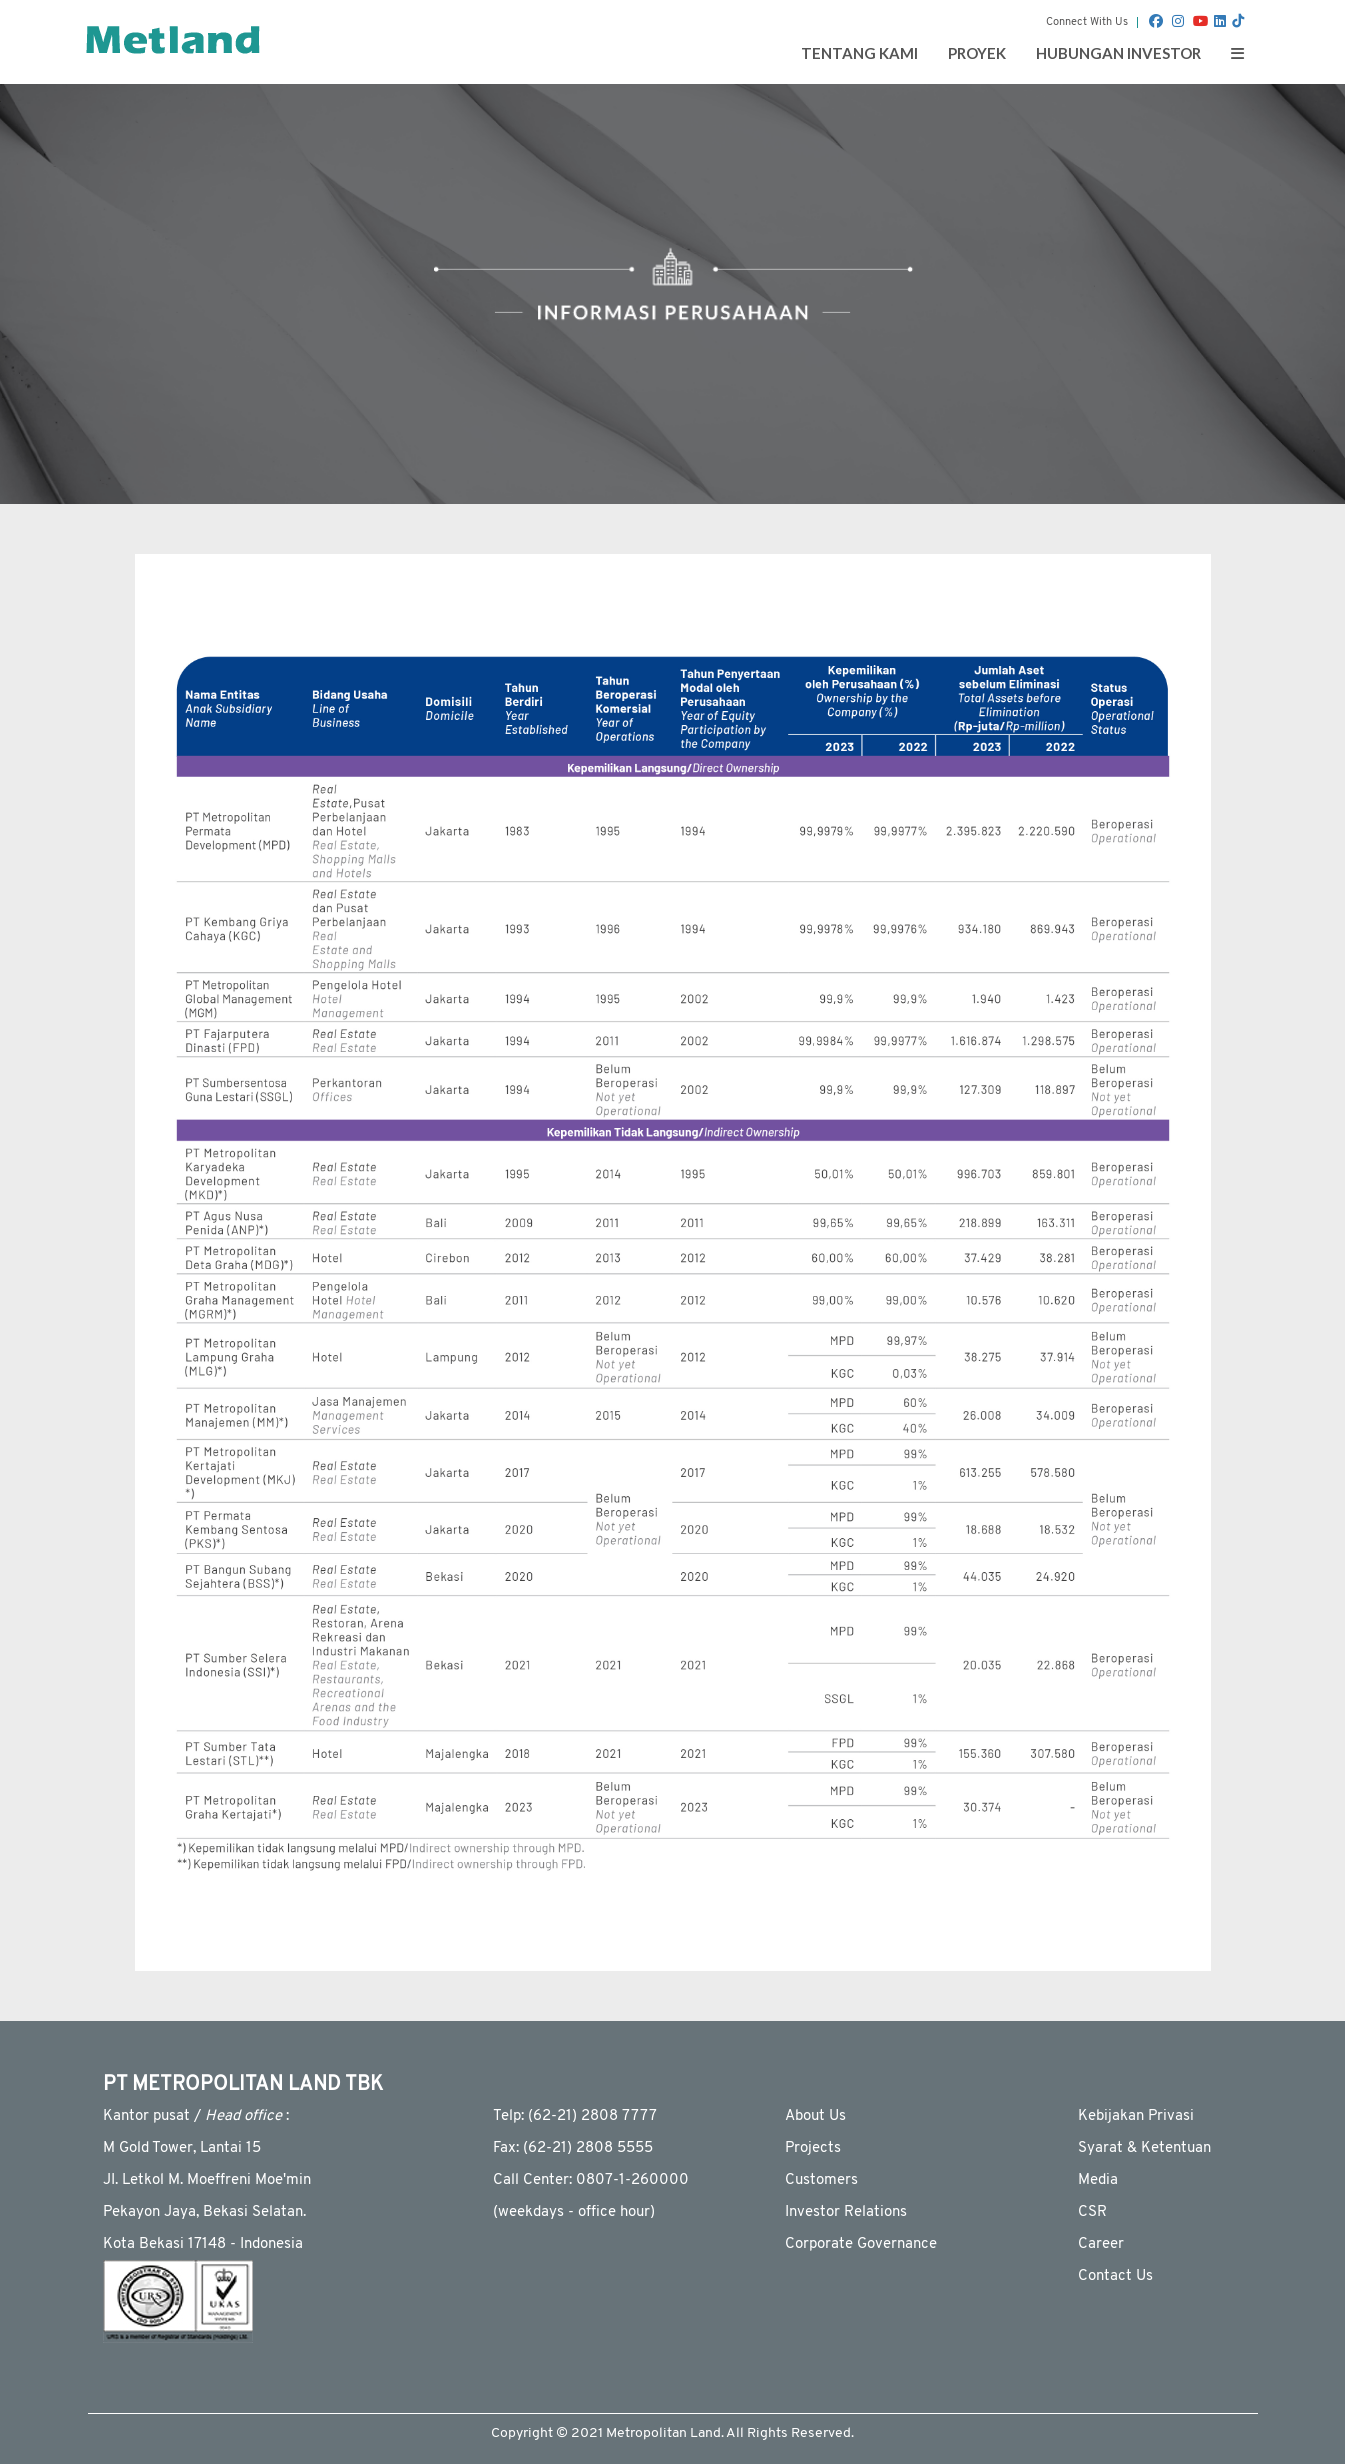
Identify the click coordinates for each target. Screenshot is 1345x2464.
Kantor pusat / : (196, 2116)
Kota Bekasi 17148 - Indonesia (203, 2244)
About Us (815, 2116)
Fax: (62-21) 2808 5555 (573, 2148)
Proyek (977, 53)
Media (1098, 2180)
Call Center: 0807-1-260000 (591, 2180)
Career (1101, 2244)
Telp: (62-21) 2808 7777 (575, 2116)
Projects (813, 2148)
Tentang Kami (859, 53)
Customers (821, 2180)
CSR (1092, 2212)
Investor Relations (846, 2212)
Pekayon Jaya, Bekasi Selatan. (204, 2212)
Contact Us (1115, 2276)
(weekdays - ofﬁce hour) (574, 2212)
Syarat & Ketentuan (1144, 2148)
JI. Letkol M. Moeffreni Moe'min (207, 2180)
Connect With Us (1087, 22)
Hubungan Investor (1118, 53)
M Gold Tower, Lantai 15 (182, 2148)
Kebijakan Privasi (1136, 2116)
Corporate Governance (861, 2244)
